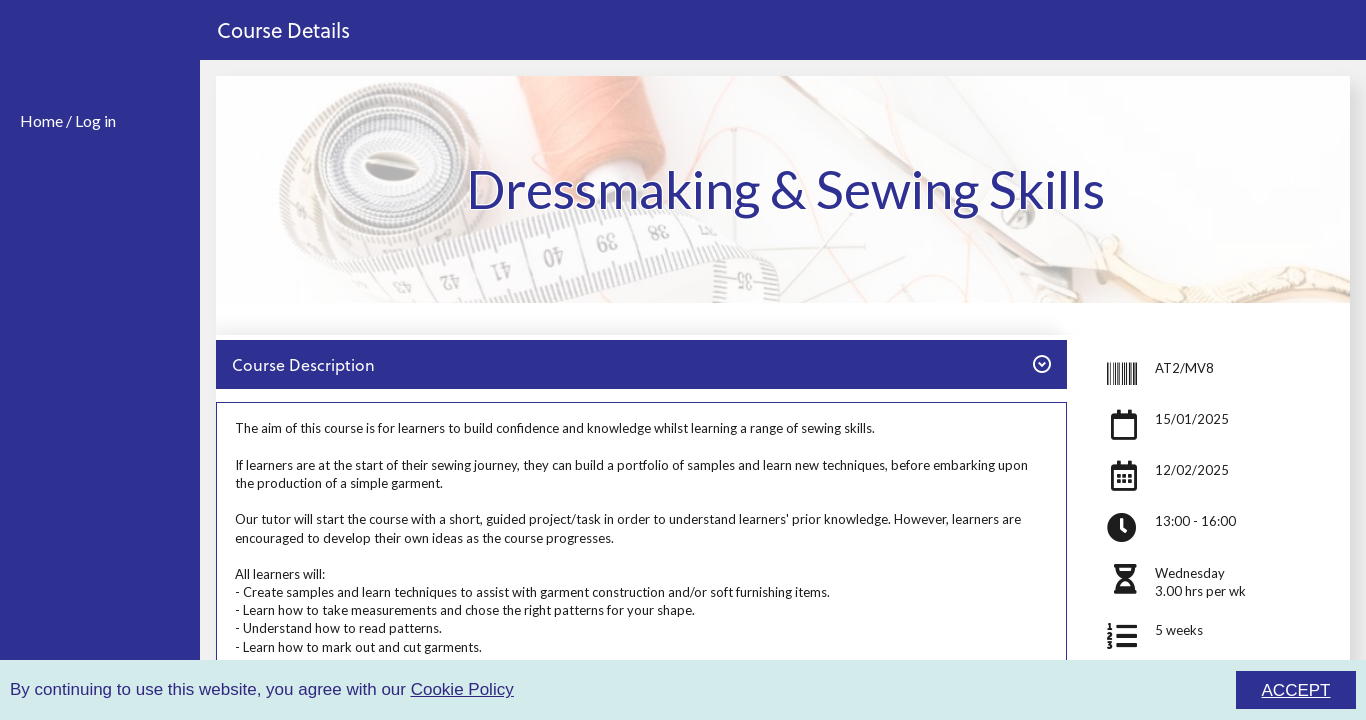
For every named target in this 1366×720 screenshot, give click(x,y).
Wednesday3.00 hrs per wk (1200, 582)
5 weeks (1179, 630)
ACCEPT (1296, 690)
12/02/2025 (1192, 470)
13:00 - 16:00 (1195, 521)
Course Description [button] (641, 364)
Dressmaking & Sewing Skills (785, 189)
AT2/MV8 (1184, 368)
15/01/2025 (1192, 419)
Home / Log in (68, 120)
